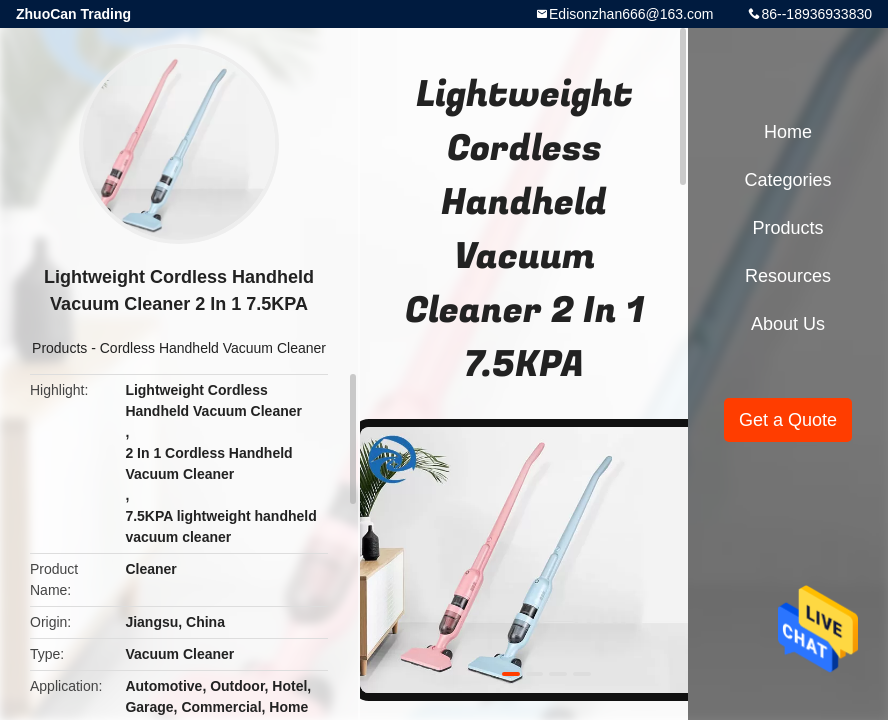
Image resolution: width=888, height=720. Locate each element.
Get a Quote (788, 420)
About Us (788, 324)
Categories (787, 180)
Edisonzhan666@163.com (631, 14)
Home (788, 132)
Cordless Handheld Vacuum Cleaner (213, 348)
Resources (788, 276)
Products (59, 348)
